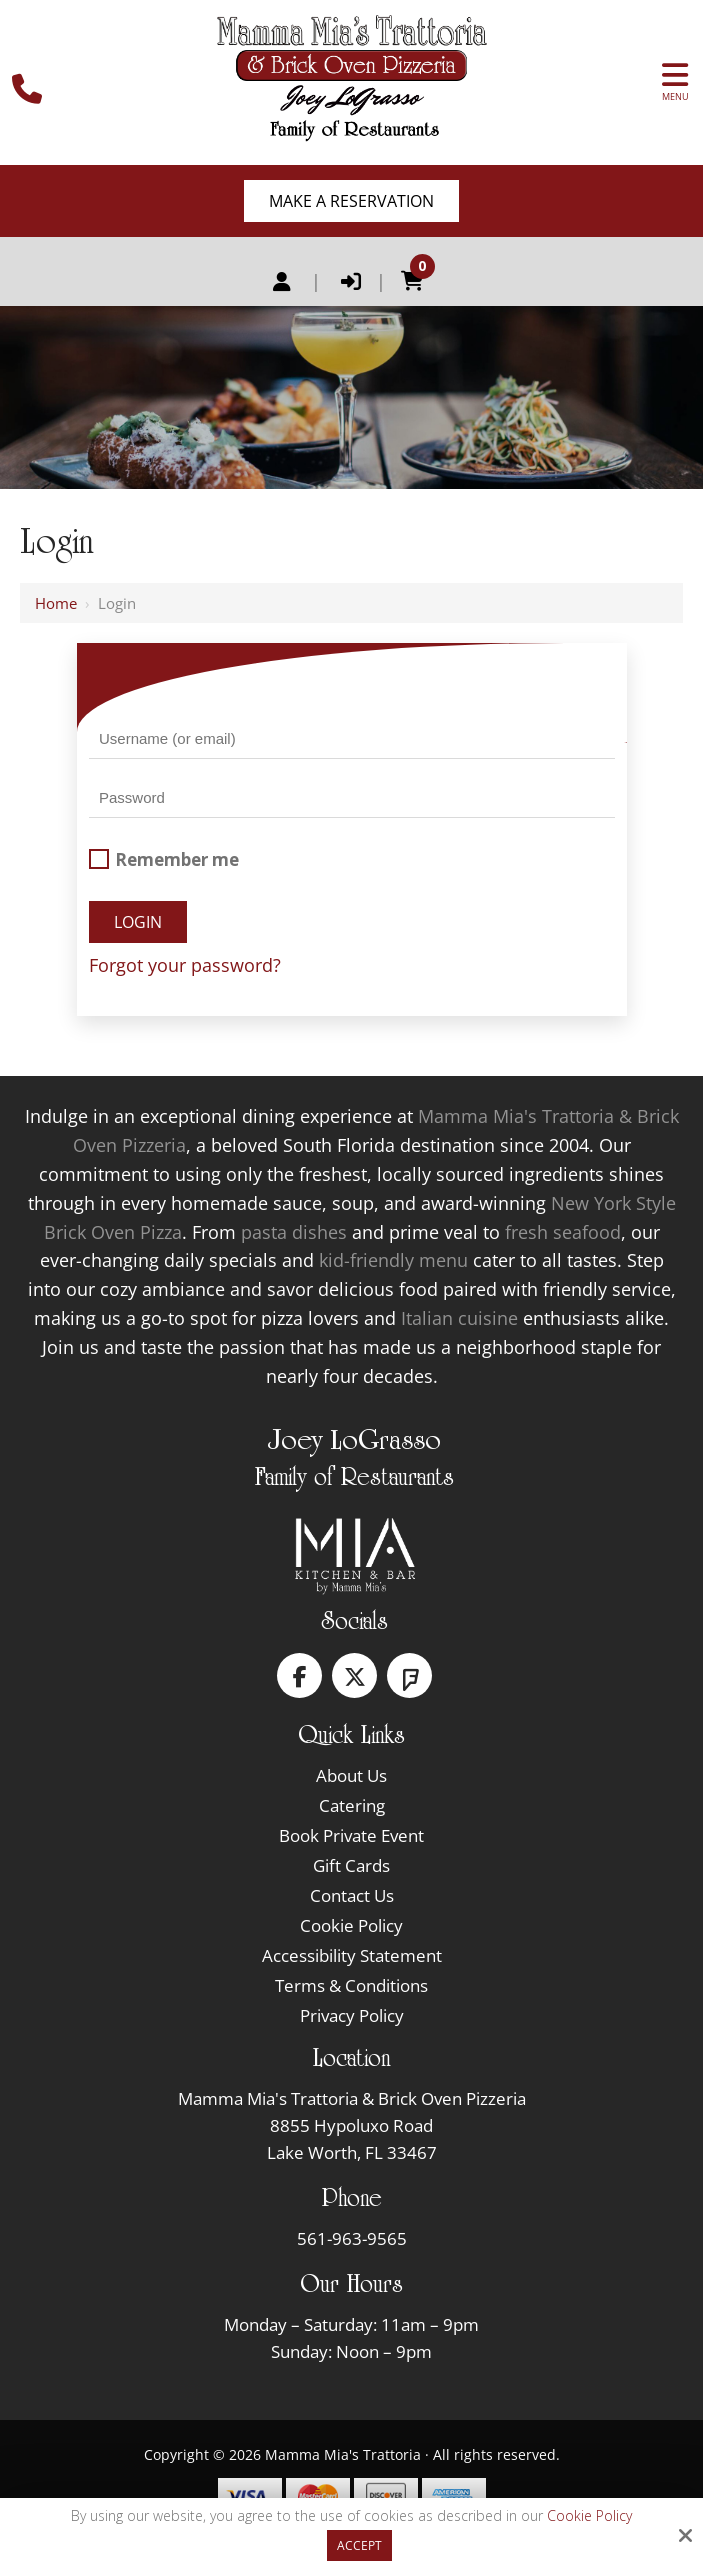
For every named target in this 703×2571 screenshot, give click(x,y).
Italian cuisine (459, 1318)
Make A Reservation (351, 201)
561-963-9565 (352, 2238)
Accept (359, 2545)
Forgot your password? (185, 965)
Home (56, 603)
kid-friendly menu (393, 1260)
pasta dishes (294, 1232)
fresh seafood (563, 1232)
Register (282, 282)
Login (351, 282)
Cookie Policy (589, 2516)
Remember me (164, 859)
